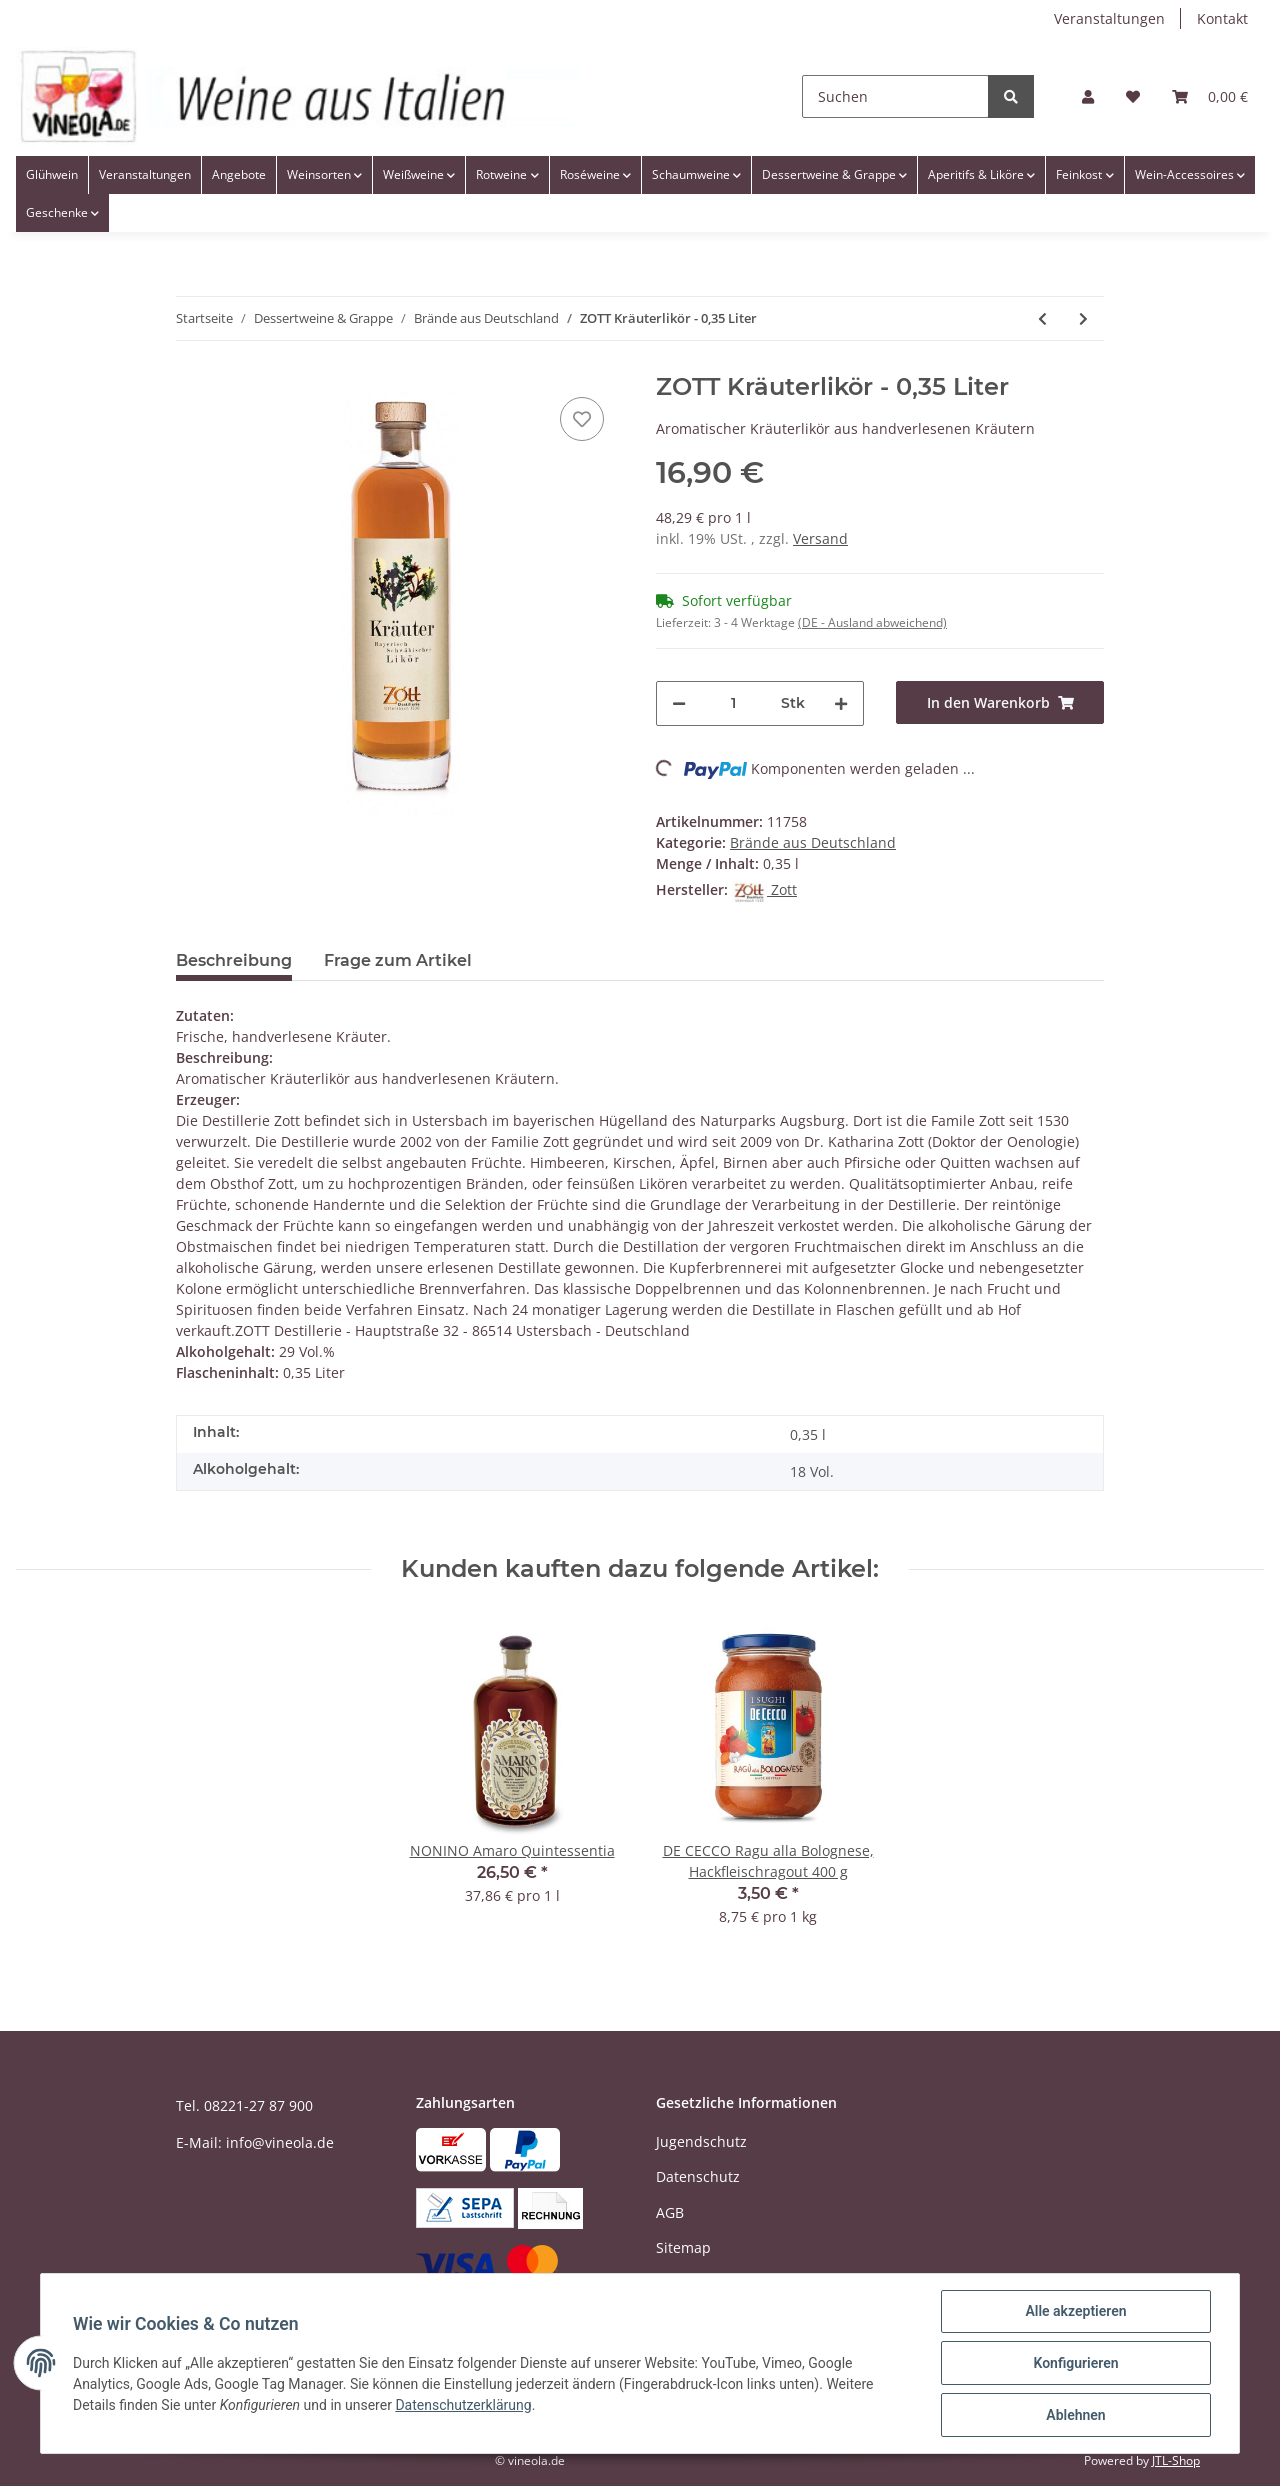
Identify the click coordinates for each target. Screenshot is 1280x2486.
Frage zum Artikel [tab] (398, 960)
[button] (1088, 96)
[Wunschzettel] (1133, 96)
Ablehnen (1075, 2415)
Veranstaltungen (1109, 18)
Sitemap (683, 2247)
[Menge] (733, 703)
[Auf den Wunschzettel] (582, 419)
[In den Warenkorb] (1000, 702)
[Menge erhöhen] (841, 703)
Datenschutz (698, 2176)
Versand (820, 538)
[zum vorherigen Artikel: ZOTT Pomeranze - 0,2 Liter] (1042, 318)
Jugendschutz (701, 2141)
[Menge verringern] (679, 703)
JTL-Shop (1176, 2460)
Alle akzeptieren (1075, 2311)
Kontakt (1222, 18)
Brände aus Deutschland (813, 842)
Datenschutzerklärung (463, 2405)
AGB (670, 2212)
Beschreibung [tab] (234, 960)
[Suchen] (895, 96)
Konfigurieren (1075, 2363)
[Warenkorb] (1210, 96)
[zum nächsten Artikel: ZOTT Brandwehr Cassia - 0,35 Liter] (1083, 318)
